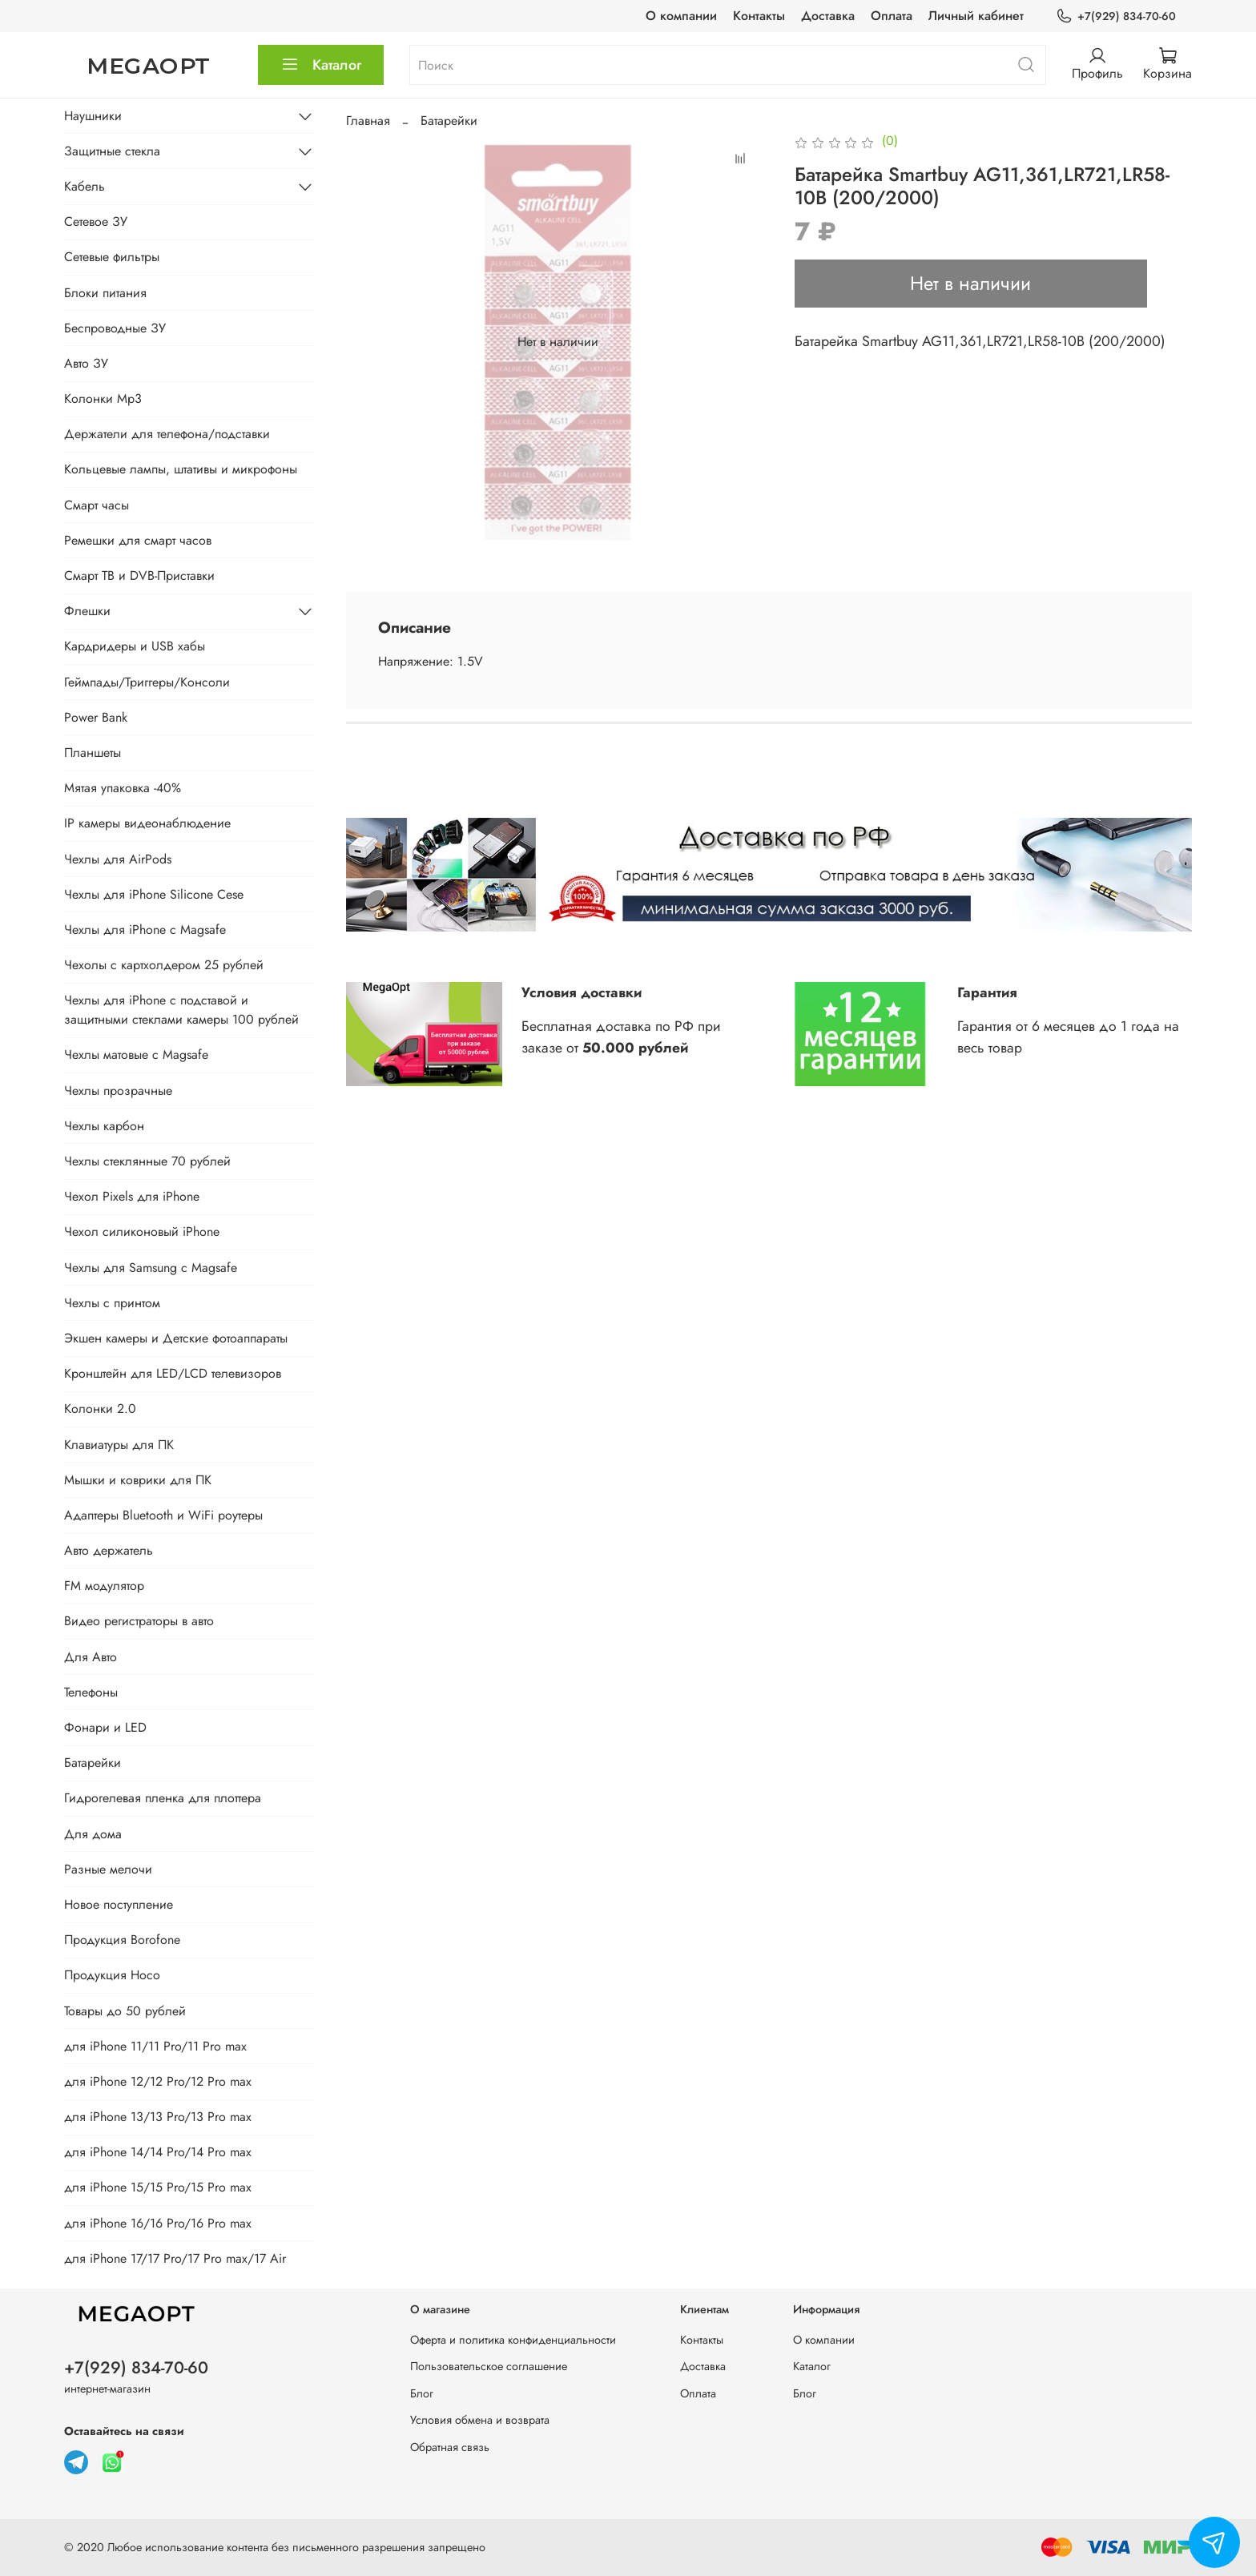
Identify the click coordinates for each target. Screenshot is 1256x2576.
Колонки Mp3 (103, 398)
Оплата (891, 15)
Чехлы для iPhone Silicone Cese (154, 894)
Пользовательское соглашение (488, 2366)
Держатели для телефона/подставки (167, 434)
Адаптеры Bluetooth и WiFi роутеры (163, 1515)
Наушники (93, 116)
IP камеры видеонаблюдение (147, 823)
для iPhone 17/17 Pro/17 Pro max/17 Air (175, 2258)
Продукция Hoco (112, 1975)
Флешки (87, 611)
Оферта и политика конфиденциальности (513, 2340)
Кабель (84, 186)
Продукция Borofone (122, 1939)
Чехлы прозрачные (118, 1090)
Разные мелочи (108, 1869)
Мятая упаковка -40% (122, 788)
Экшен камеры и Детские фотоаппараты (176, 1338)
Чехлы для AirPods (117, 859)
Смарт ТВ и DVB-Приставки (139, 575)
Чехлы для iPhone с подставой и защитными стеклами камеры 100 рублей (181, 1009)
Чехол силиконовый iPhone (141, 1231)
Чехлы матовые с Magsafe (136, 1054)
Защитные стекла (112, 151)
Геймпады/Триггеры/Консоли (147, 682)
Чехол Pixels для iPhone (131, 1196)
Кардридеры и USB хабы (134, 646)
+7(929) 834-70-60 (1116, 16)
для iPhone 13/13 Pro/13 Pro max (158, 2116)
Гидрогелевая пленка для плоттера (162, 1798)
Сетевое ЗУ (95, 221)
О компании (681, 15)
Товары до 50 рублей (125, 2011)
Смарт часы (96, 505)
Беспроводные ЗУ (115, 328)
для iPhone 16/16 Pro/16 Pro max (158, 2223)
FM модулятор (104, 1585)
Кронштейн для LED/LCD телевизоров (172, 1373)
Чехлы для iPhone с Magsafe (145, 929)
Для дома (93, 1834)
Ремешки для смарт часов (137, 540)
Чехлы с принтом (112, 1303)
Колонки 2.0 (100, 1408)
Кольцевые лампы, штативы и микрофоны (180, 469)
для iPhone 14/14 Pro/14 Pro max (158, 2152)
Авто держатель (108, 1550)
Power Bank (95, 717)
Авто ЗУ (86, 363)
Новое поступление (118, 1904)
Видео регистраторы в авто (139, 1621)
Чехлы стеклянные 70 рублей (147, 1161)
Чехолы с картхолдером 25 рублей (164, 965)
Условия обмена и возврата (480, 2420)
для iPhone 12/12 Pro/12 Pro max (158, 2081)
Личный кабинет (976, 15)
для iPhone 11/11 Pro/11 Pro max (155, 2046)
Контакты (759, 15)
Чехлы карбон (104, 1126)
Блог (421, 2393)
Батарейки (449, 120)
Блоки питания (105, 293)
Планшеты (92, 752)
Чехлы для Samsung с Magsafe (150, 1267)
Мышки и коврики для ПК (137, 1480)
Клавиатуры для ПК (119, 1444)
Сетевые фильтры (111, 257)
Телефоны (91, 1692)
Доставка (828, 15)
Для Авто (90, 1657)
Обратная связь (449, 2447)
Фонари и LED (105, 1727)
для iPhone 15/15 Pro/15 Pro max (158, 2187)
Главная (368, 120)
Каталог (320, 64)
